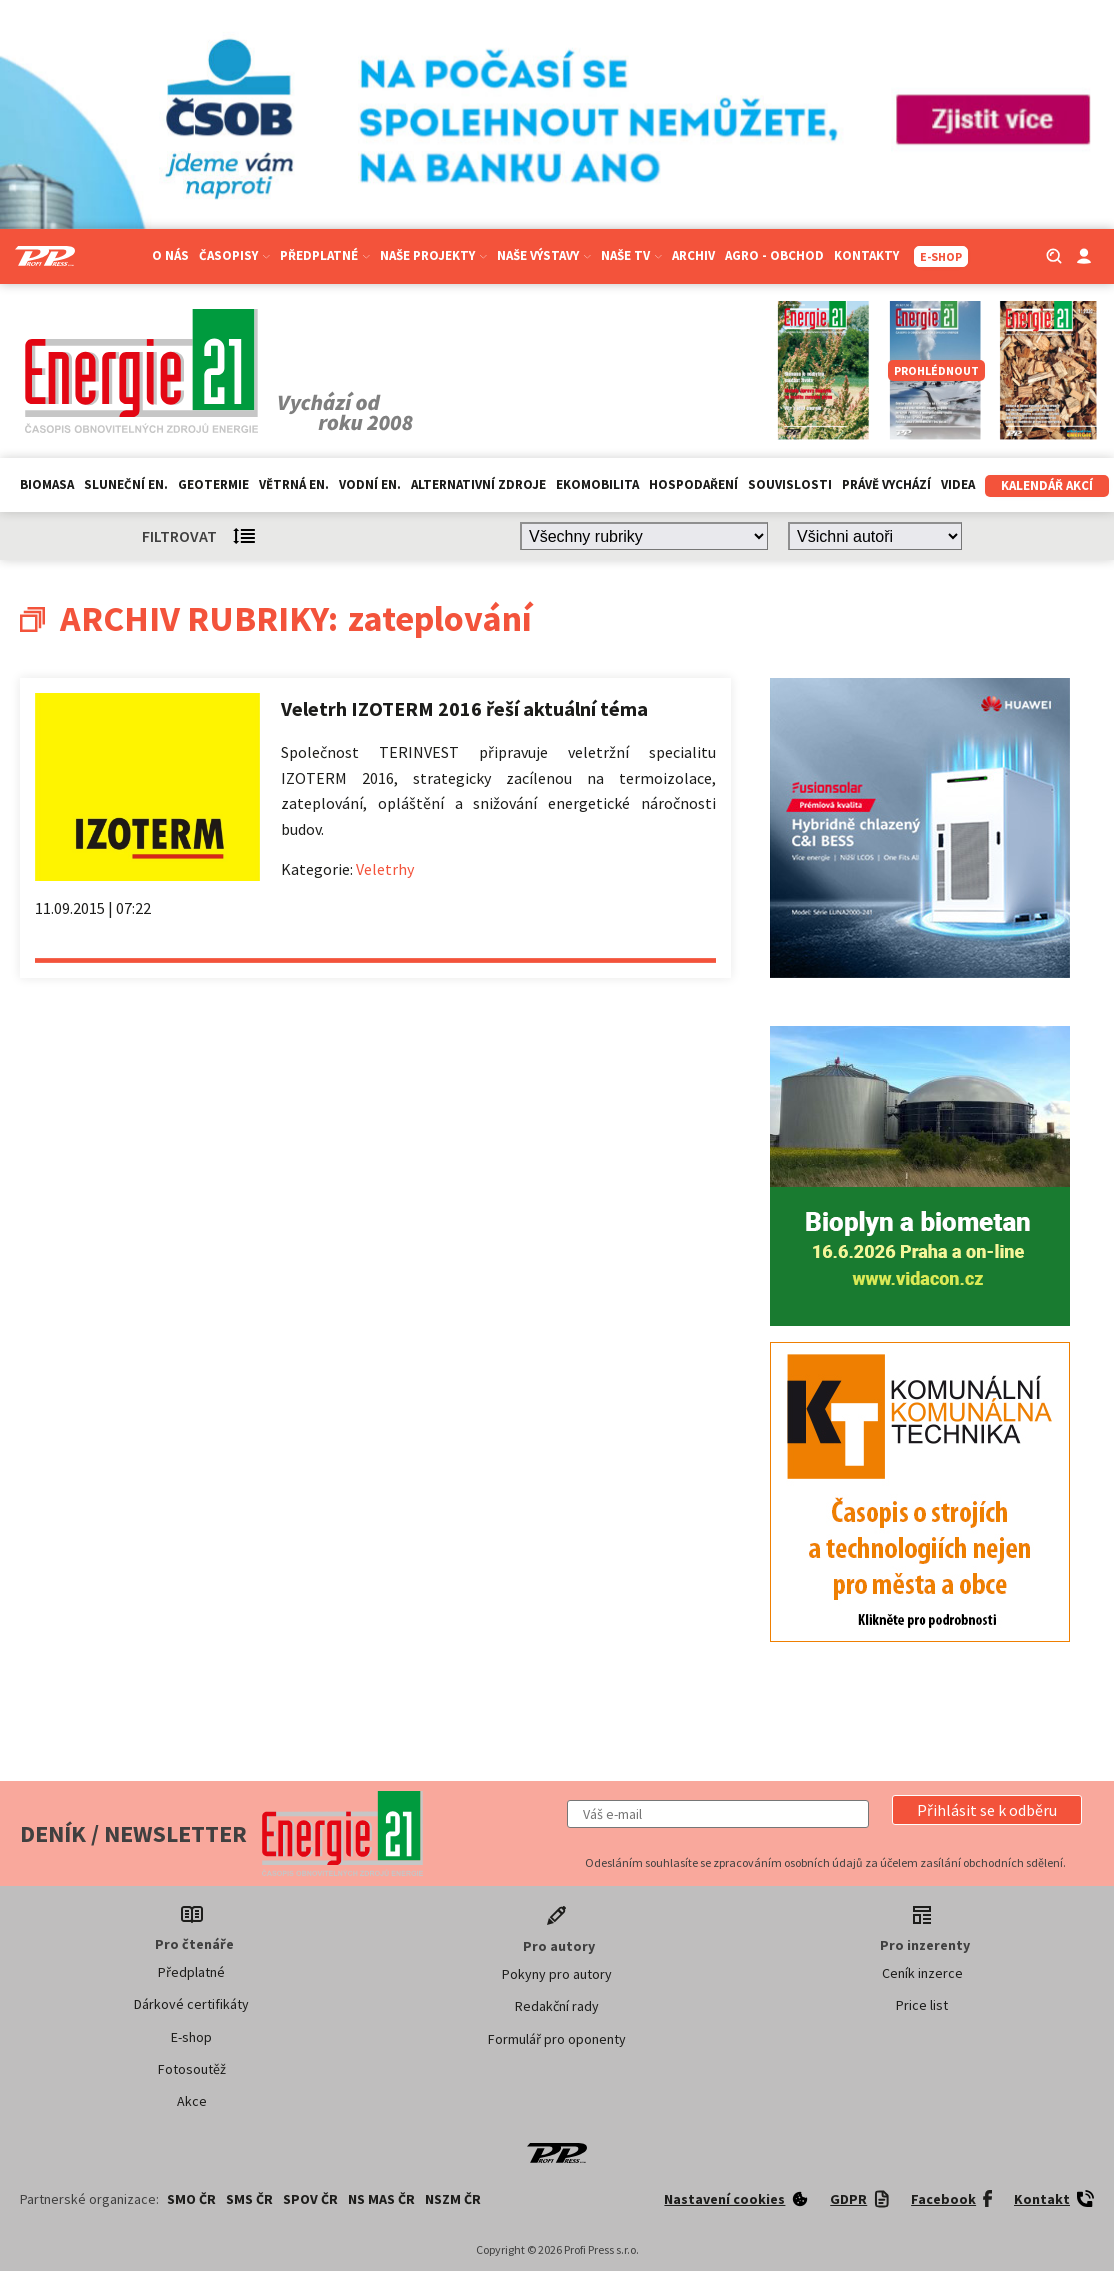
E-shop (191, 2037)
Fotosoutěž (192, 2069)
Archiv (693, 255)
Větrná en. (294, 484)
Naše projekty (433, 255)
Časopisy (234, 255)
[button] (987, 1810)
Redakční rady (557, 2006)
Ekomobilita (597, 484)
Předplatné (325, 255)
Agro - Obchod (774, 255)
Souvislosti (790, 484)
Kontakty (866, 255)
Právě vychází (886, 484)
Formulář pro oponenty (557, 2039)
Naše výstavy (544, 255)
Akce (192, 2101)
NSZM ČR (453, 2199)
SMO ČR (191, 2199)
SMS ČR (249, 2199)
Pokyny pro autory (557, 1974)
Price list (922, 2005)
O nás (170, 255)
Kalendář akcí (1047, 485)
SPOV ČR (310, 2199)
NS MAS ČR (381, 2199)
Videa (958, 484)
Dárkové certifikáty (191, 2004)
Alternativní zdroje (478, 484)
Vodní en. (370, 484)
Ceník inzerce (922, 1973)
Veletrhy (385, 869)
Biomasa (47, 484)
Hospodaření (693, 484)
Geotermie (213, 484)
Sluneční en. (126, 484)
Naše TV (631, 255)
